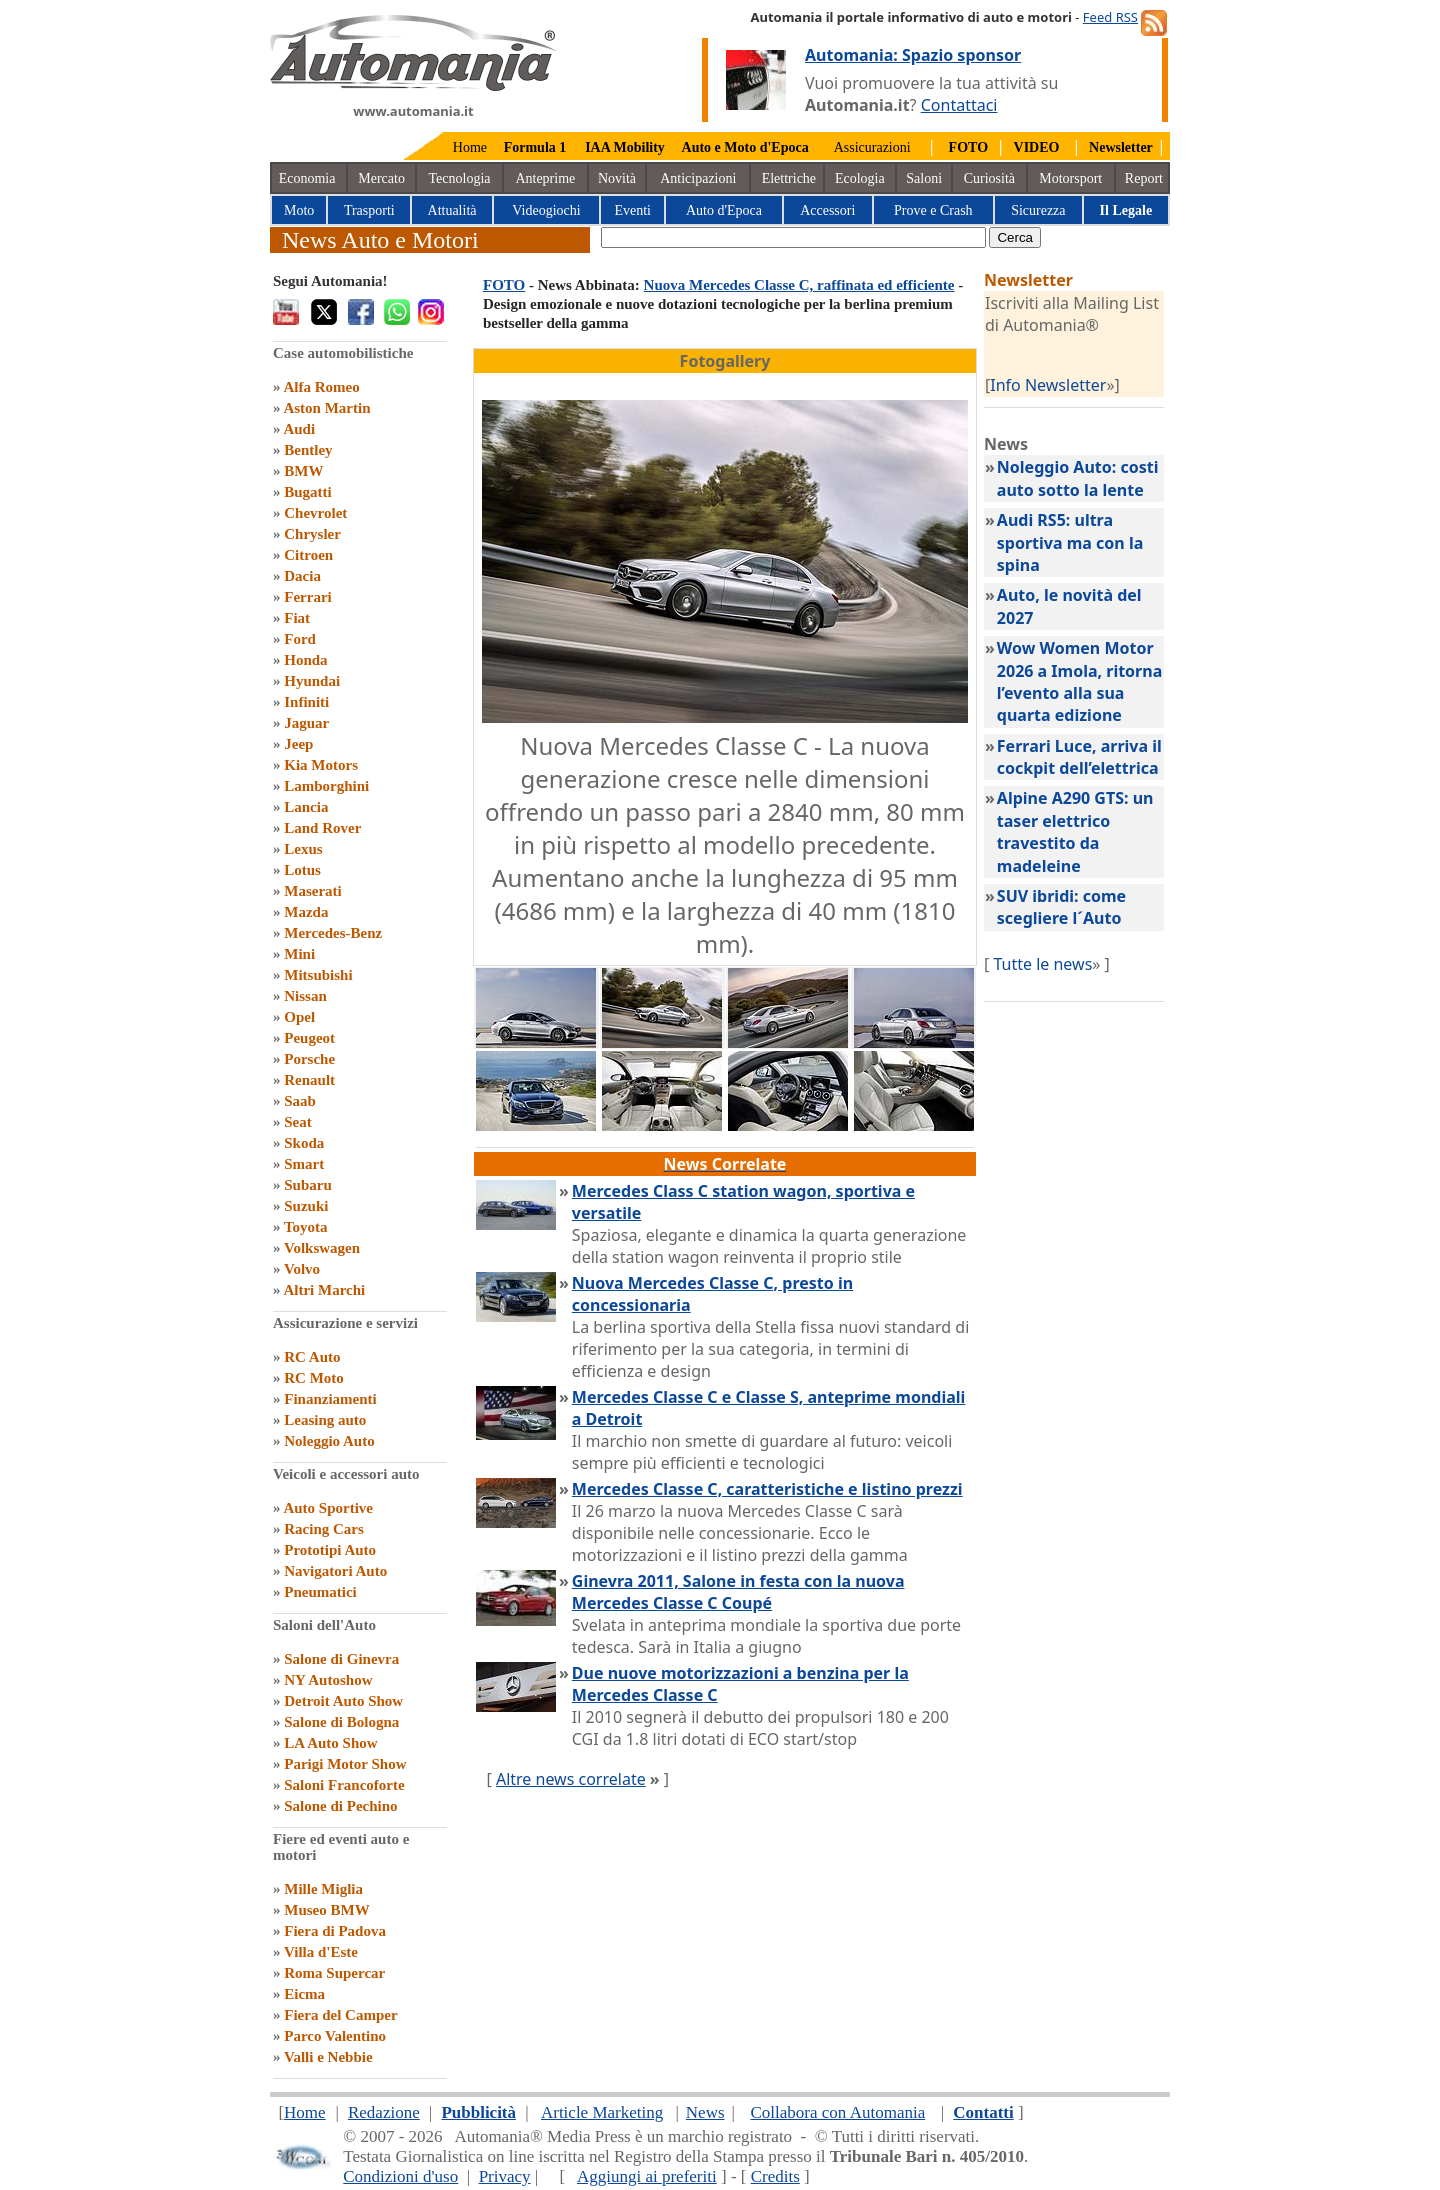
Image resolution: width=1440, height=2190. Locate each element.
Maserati (312, 891)
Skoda (304, 1143)
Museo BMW (326, 1910)
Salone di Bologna (341, 1722)
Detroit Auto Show (343, 1701)
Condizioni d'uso (400, 2176)
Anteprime (545, 178)
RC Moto (314, 1378)
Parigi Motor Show (345, 1764)
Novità (617, 178)
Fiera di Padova (335, 1931)
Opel (299, 1017)
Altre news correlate (571, 1779)
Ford (300, 639)
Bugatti (308, 492)
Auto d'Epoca (724, 210)
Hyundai (312, 681)
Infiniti (306, 702)
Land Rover (322, 828)
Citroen (308, 555)
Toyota (306, 1227)
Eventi (632, 210)
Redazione (384, 2112)
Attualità (452, 210)
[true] (793, 237)
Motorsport (1070, 178)
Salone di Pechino (340, 1806)
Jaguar (306, 723)
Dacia (302, 576)
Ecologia (860, 178)
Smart (304, 1164)
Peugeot (309, 1038)
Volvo (302, 1269)
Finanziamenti (330, 1399)
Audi (299, 429)
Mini (299, 954)
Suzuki (306, 1206)
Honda (305, 660)
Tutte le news (1042, 964)
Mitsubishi (318, 975)
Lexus (303, 849)
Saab (300, 1101)
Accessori (827, 210)
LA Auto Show (330, 1743)
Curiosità (989, 178)
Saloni (924, 178)
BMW (303, 471)
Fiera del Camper (340, 2015)
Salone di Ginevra (341, 1659)
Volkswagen (322, 1248)
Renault (309, 1080)
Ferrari (307, 597)
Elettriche (789, 178)
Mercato (381, 178)
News (705, 2112)
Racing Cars (324, 1529)
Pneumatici (320, 1592)
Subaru (308, 1185)
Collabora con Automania (838, 2112)
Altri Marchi (324, 1290)
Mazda (306, 912)
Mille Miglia (323, 1889)
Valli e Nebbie (328, 2057)
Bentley (308, 450)
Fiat (297, 618)
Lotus (302, 870)
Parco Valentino (335, 2036)
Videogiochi (546, 210)
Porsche (309, 1059)
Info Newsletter (1048, 385)
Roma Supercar (334, 1973)
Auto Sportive (328, 1508)
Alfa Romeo (321, 387)
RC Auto (312, 1357)
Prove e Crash (933, 210)
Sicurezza (1038, 210)
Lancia (306, 807)
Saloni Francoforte (344, 1785)
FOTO (504, 285)
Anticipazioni (698, 178)
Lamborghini (326, 786)
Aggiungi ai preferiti (647, 2176)
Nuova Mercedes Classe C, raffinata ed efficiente (799, 285)
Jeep (298, 744)
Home (470, 147)
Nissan (305, 996)
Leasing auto (325, 1420)
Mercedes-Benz (333, 933)
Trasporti (369, 210)
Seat (298, 1122)
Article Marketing (602, 2112)
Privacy (505, 2176)
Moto (299, 210)
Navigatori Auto (335, 1571)
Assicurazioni (872, 147)
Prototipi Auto (330, 1550)
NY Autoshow (328, 1680)
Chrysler (312, 534)
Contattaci (959, 105)
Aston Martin (326, 408)
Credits (775, 2176)
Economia (307, 178)
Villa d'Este (321, 1952)
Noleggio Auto (329, 1441)
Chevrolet (315, 513)
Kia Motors (321, 765)
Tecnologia (460, 178)
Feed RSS (1110, 17)
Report (1144, 178)
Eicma (304, 1994)
